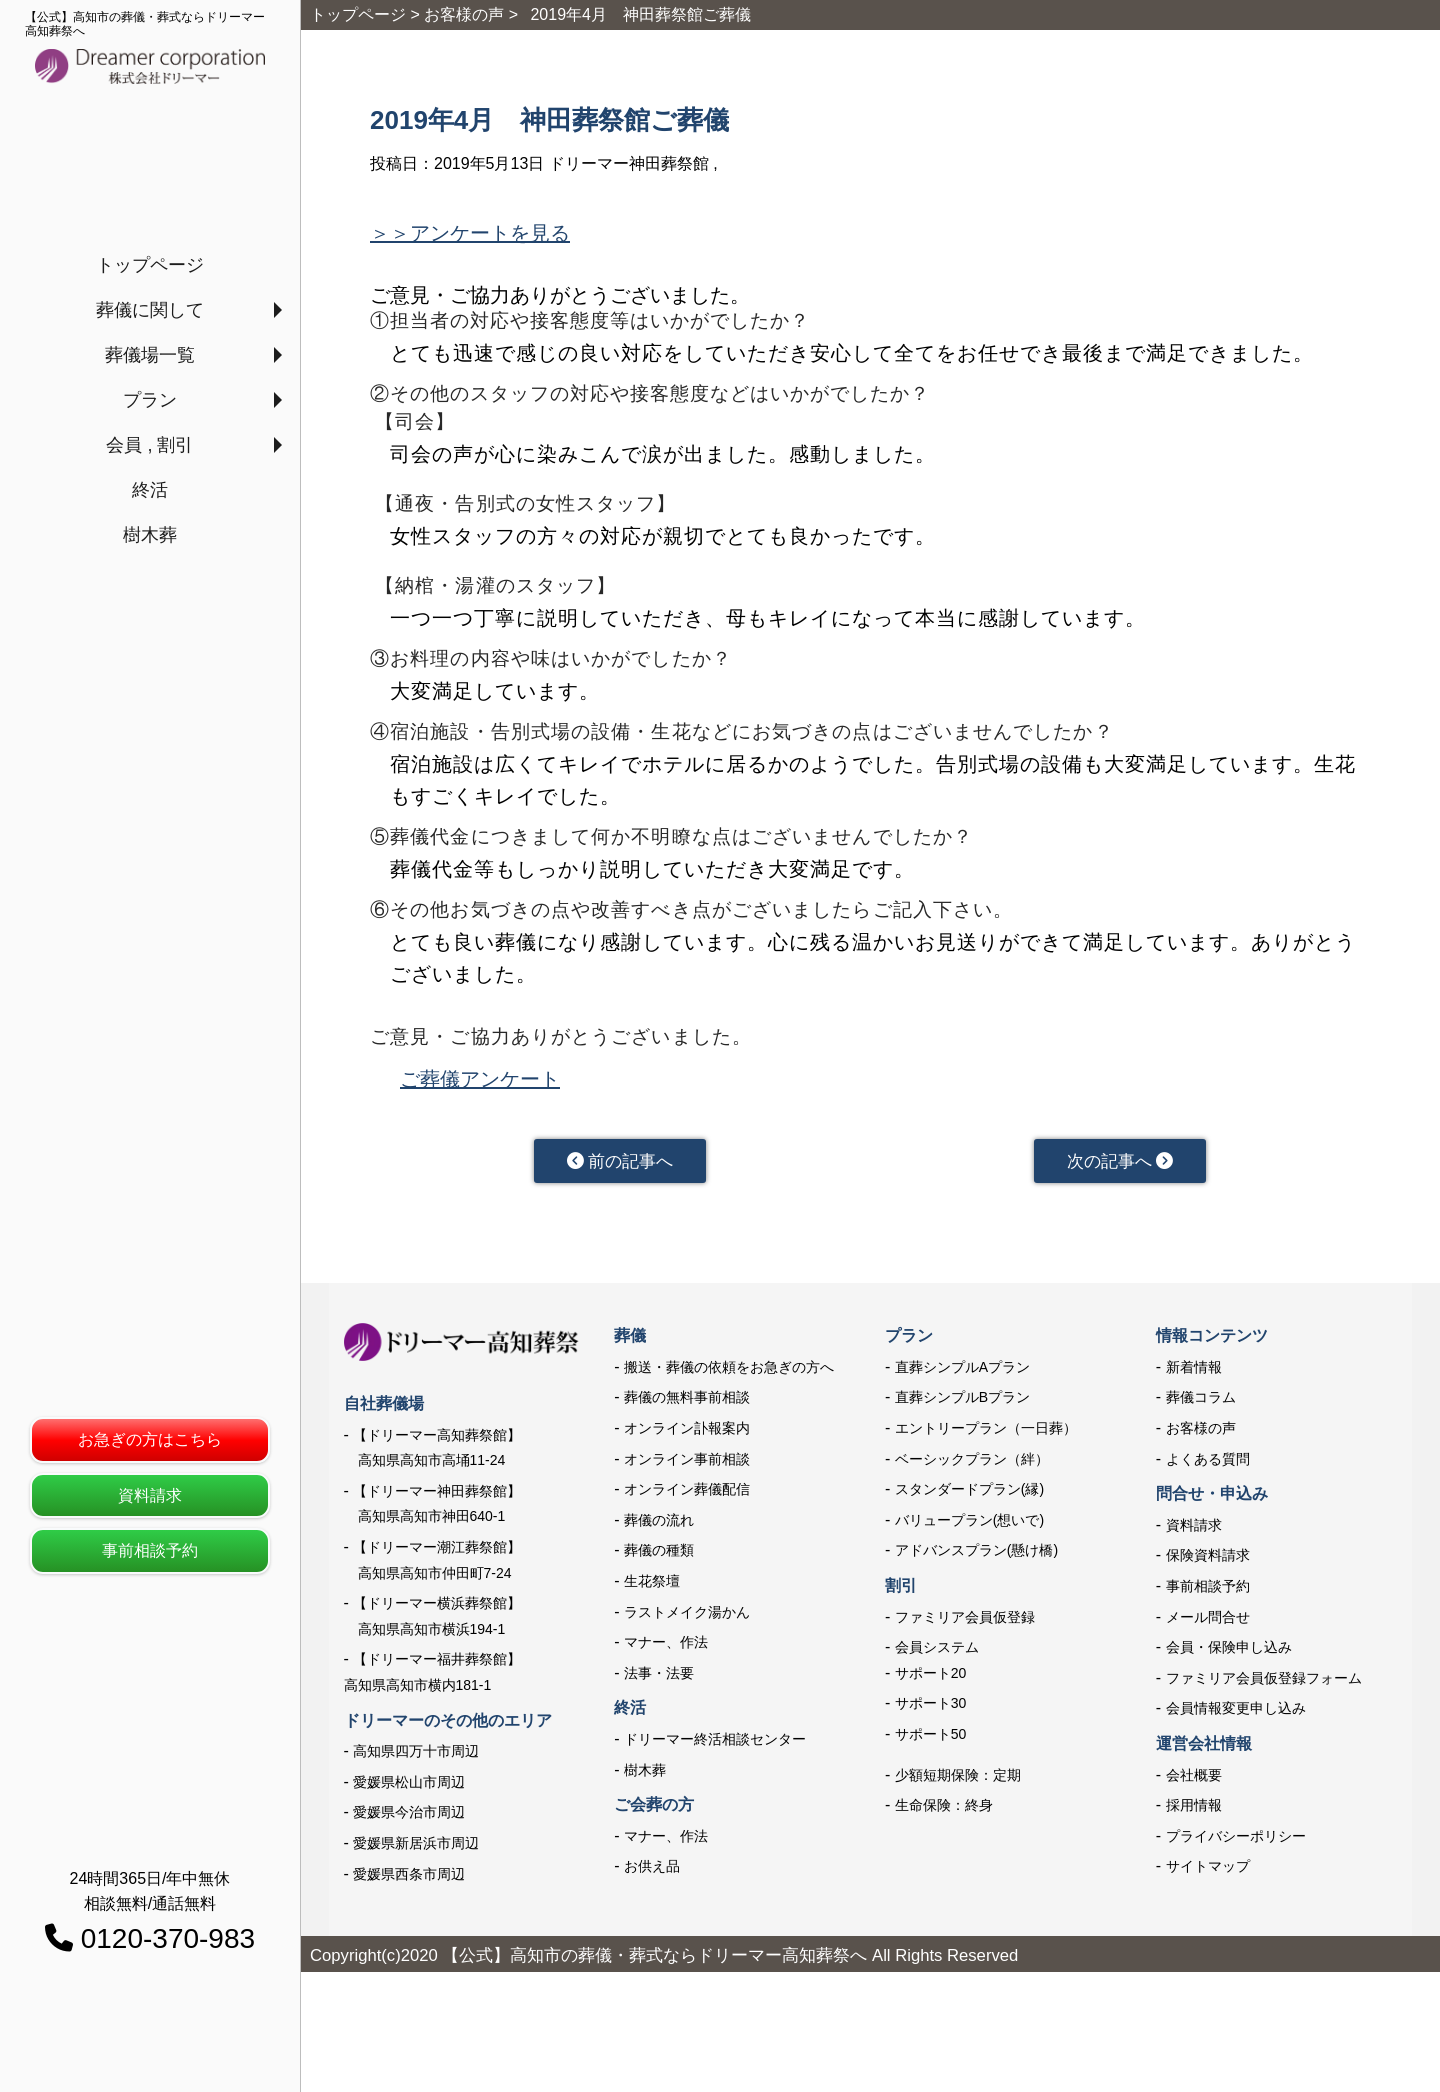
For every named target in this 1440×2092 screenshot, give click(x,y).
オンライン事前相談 (687, 1467)
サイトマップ (1208, 1874)
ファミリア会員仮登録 (965, 1625)
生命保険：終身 (944, 1813)
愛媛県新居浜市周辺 (416, 1851)
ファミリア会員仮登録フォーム (1264, 1686)
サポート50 (931, 1742)
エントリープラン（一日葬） (986, 1436)
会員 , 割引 (149, 445)
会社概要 (1194, 1783)
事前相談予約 (150, 1550)
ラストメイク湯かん (687, 1620)
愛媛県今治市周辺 (409, 1820)
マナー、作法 (666, 1650)
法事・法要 (659, 1681)
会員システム (937, 1655)
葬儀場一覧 (150, 355)
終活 (150, 490)
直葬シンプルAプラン (962, 1375)
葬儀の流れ (659, 1528)
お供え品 (652, 1874)
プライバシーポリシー (1236, 1844)
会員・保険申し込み (1229, 1655)
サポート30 (931, 1712)
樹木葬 (150, 535)
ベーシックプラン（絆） (972, 1467)
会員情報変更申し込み (1236, 1717)
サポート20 (931, 1681)
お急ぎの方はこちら (150, 1439)
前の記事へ (620, 1165)
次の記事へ (1120, 1165)
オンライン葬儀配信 (687, 1497)
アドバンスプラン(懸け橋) (976, 1559)
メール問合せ (1208, 1625)
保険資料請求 (1208, 1564)
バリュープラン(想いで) (969, 1528)
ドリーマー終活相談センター (715, 1747)
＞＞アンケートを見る (470, 233)
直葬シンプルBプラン (962, 1406)
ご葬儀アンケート (480, 1079)
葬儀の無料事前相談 (687, 1406)
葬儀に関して (150, 310)
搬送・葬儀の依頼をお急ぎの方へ (729, 1375)
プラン (150, 400)
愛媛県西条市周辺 (409, 1882)
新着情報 (1194, 1375)
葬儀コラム (1201, 1406)
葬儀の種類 (659, 1559)
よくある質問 (1208, 1467)
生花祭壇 (652, 1589)
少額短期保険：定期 (958, 1783)
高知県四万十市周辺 (416, 1759)
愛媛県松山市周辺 (409, 1790)
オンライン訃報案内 (687, 1436)
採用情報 (1194, 1813)
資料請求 (150, 1495)
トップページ (150, 265)
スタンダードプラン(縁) (969, 1497)
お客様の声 (1201, 1436)
